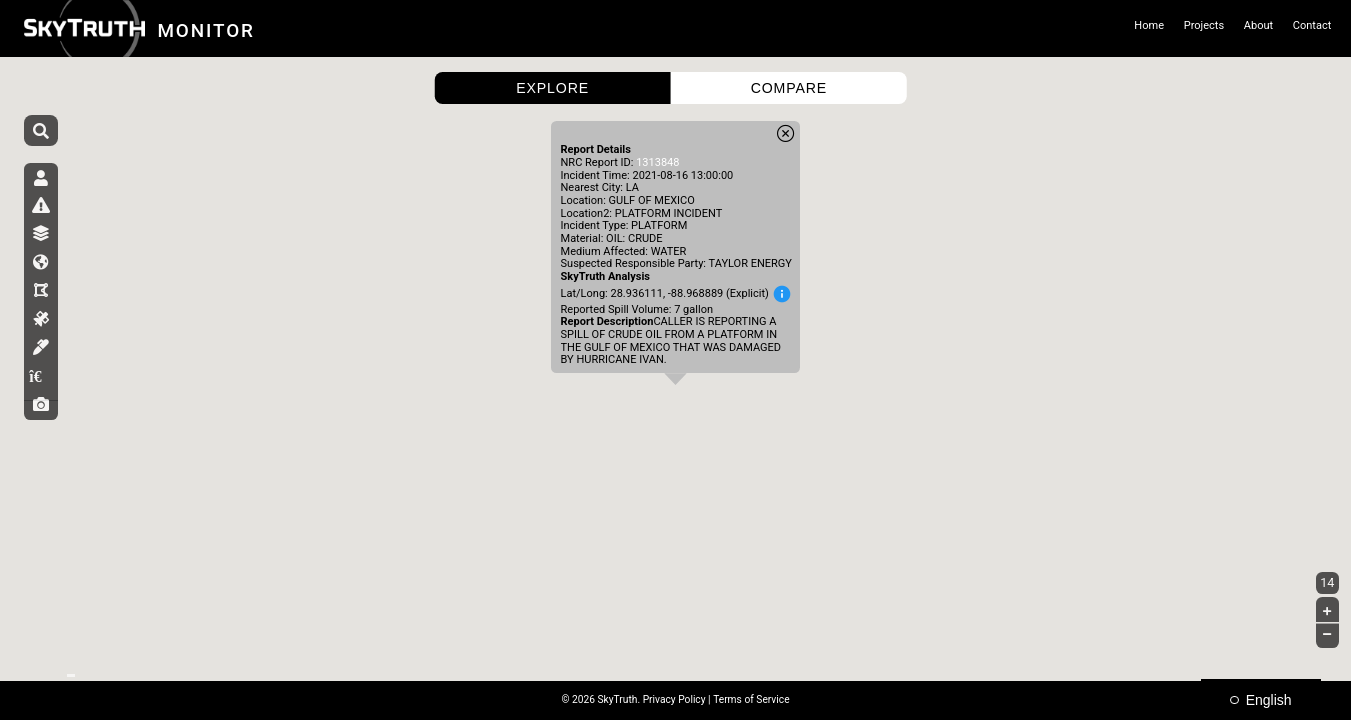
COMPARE (789, 88)
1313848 (657, 162)
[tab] (41, 186)
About (1258, 25)
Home (1149, 25)
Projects (1204, 25)
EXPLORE (552, 88)
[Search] (41, 132)
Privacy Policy (674, 699)
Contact (1312, 25)
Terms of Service (751, 699)
